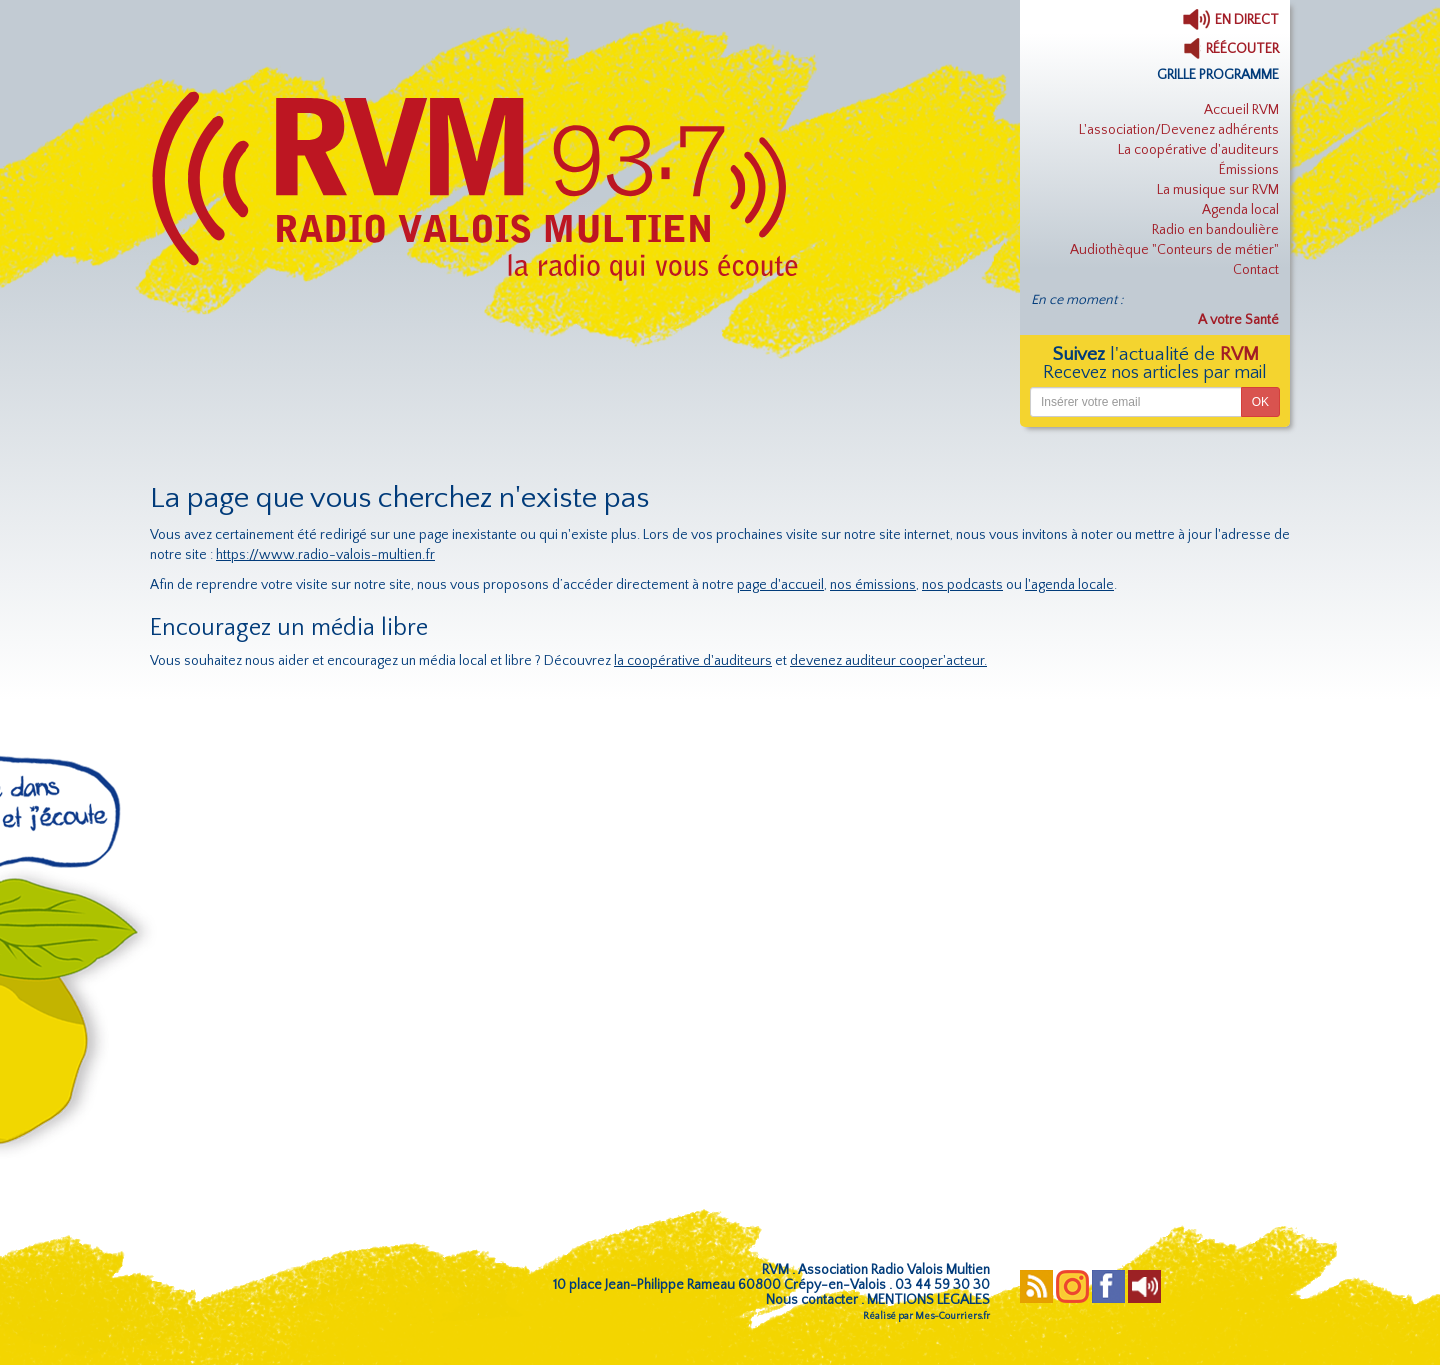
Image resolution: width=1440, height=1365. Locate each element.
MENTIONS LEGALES (928, 1300)
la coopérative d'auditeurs (693, 661)
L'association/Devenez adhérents (1179, 130)
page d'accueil (780, 585)
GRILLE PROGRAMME (1218, 75)
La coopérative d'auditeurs (1198, 150)
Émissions (1249, 170)
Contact (1256, 270)
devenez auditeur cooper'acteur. (888, 661)
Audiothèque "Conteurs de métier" (1174, 250)
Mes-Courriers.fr (952, 1316)
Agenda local (1240, 210)
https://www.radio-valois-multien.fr (325, 555)
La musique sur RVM (1218, 190)
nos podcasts (962, 585)
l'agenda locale (1069, 585)
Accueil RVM (1241, 110)
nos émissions (873, 585)
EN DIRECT (1230, 20)
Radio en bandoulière (1215, 230)
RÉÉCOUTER (1231, 49)
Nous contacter (812, 1300)
